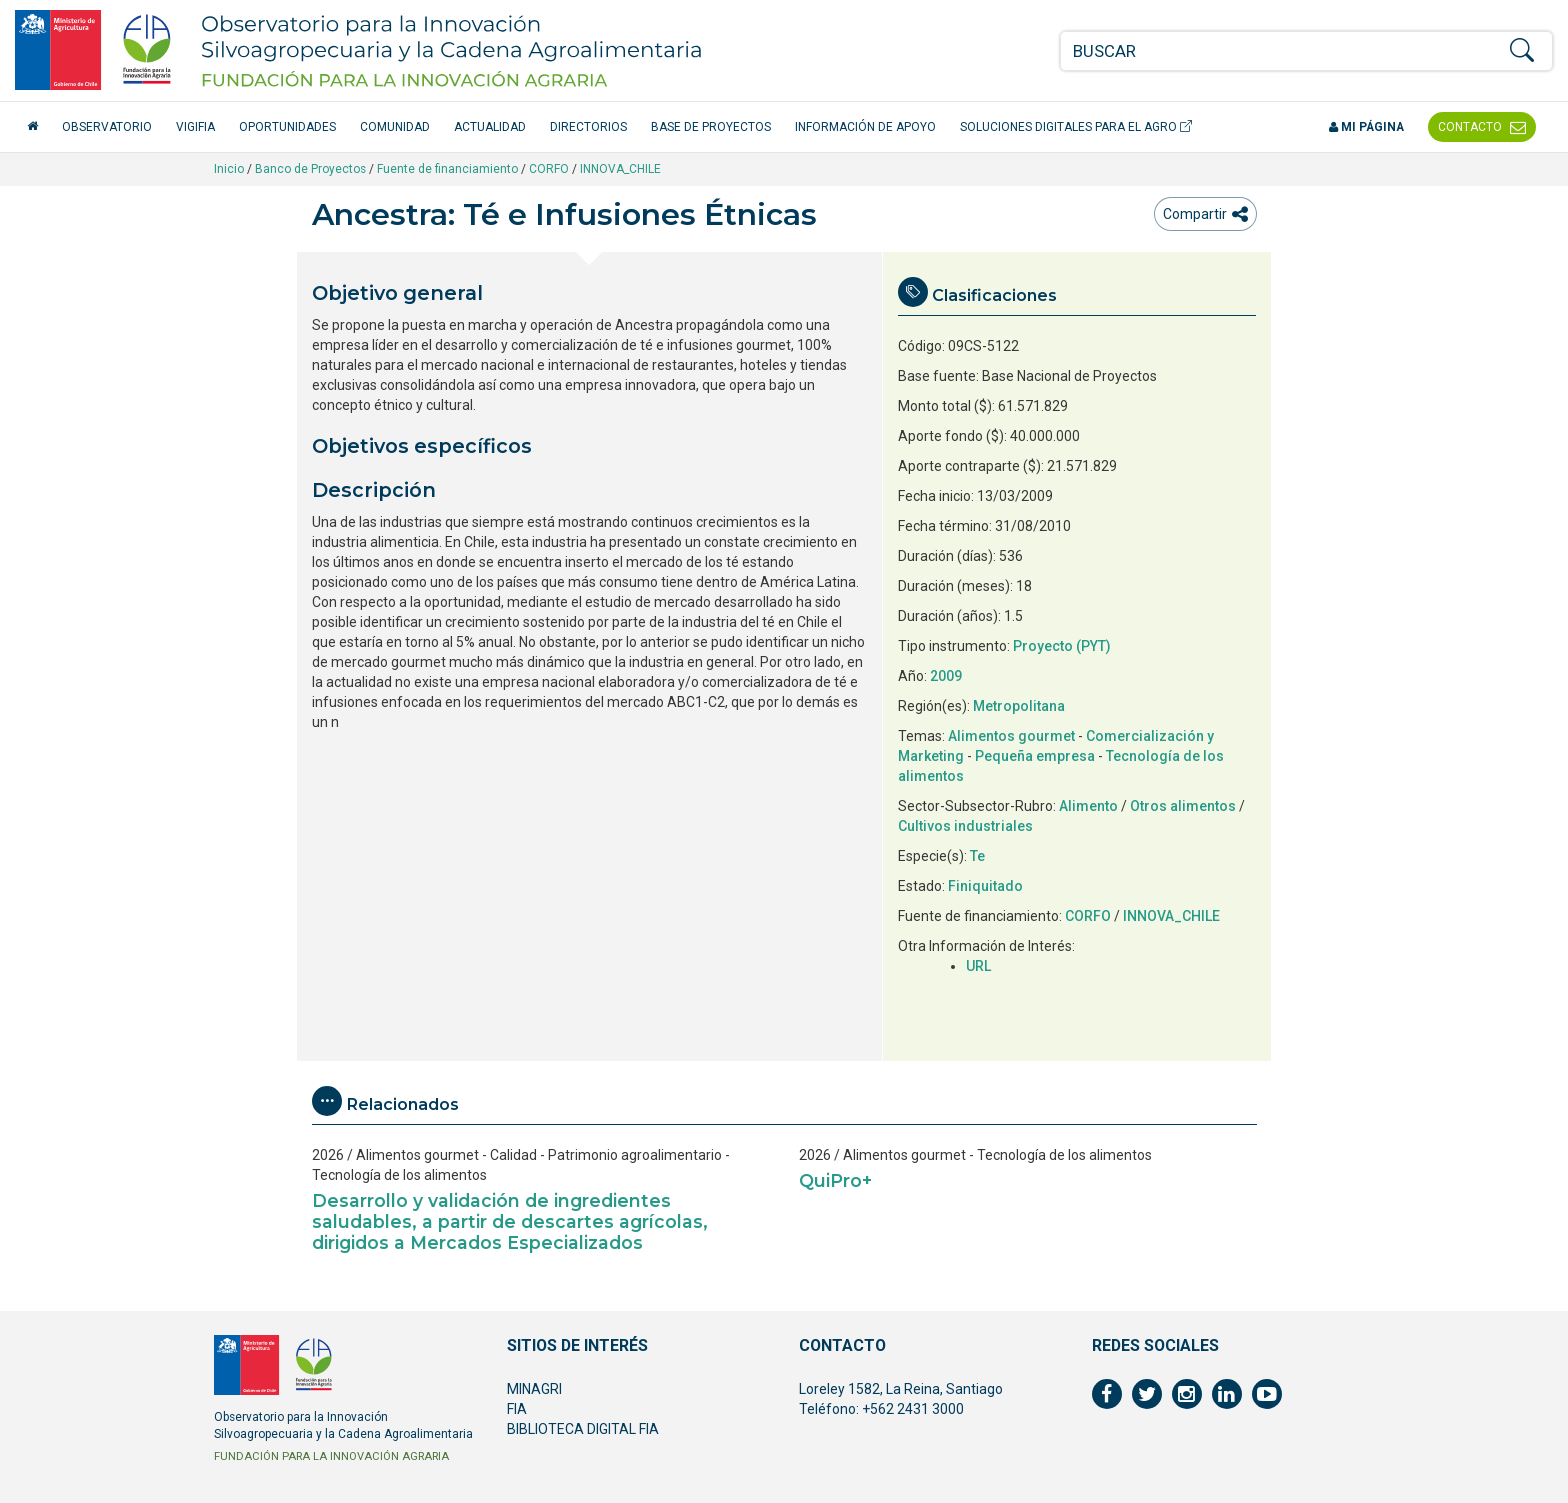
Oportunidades (287, 127)
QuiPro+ (835, 1180)
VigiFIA (195, 127)
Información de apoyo (865, 127)
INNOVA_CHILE (620, 169)
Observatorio (107, 127)
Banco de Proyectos (310, 169)
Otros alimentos (1183, 806)
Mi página (1366, 127)
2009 (946, 676)
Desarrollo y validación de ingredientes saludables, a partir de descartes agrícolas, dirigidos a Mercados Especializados (510, 1221)
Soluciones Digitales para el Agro (1076, 127)
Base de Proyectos (711, 127)
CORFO (549, 169)
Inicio (229, 169)
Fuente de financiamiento (447, 169)
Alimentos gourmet (1011, 736)
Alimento (1088, 806)
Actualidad (490, 127)
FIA (517, 1409)
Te (977, 856)
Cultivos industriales (965, 826)
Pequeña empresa (1035, 756)
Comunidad (395, 127)
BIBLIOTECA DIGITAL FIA (583, 1429)
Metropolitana (1019, 706)
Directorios (588, 127)
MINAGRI (534, 1389)
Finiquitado (985, 886)
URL (978, 966)
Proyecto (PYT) (1062, 646)
